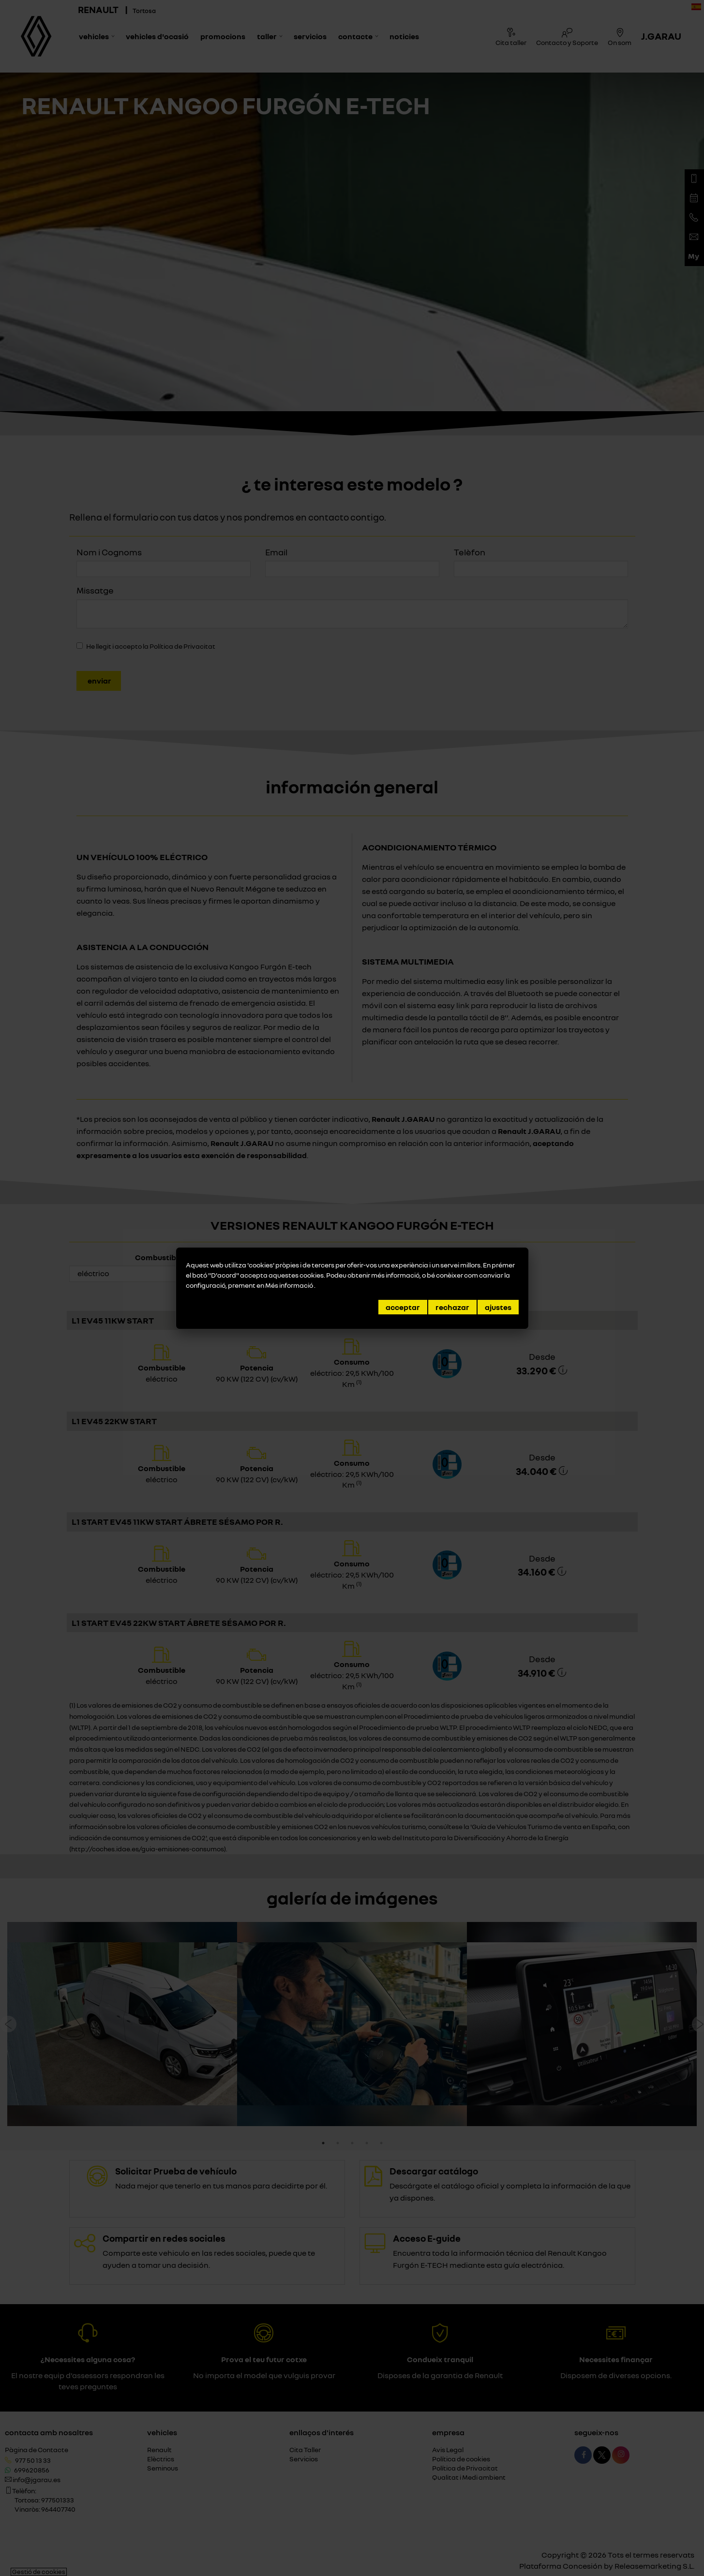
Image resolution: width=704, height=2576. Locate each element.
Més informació (289, 1285)
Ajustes (498, 1307)
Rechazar (452, 1307)
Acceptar (403, 1307)
